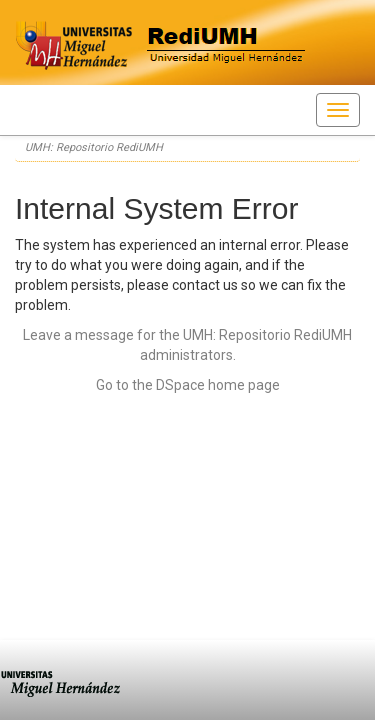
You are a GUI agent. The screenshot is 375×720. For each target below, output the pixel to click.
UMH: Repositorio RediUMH (94, 147)
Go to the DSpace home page (188, 385)
